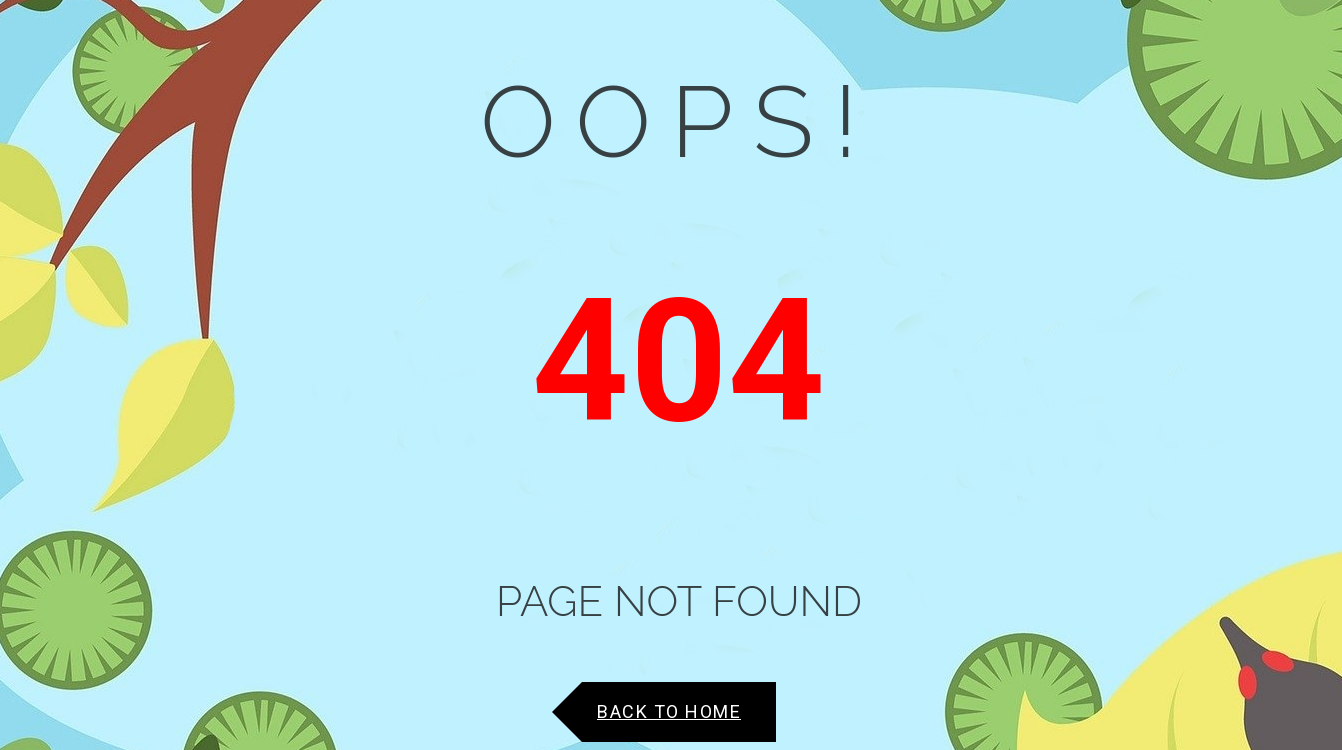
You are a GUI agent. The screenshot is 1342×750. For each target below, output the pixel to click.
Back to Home (669, 711)
